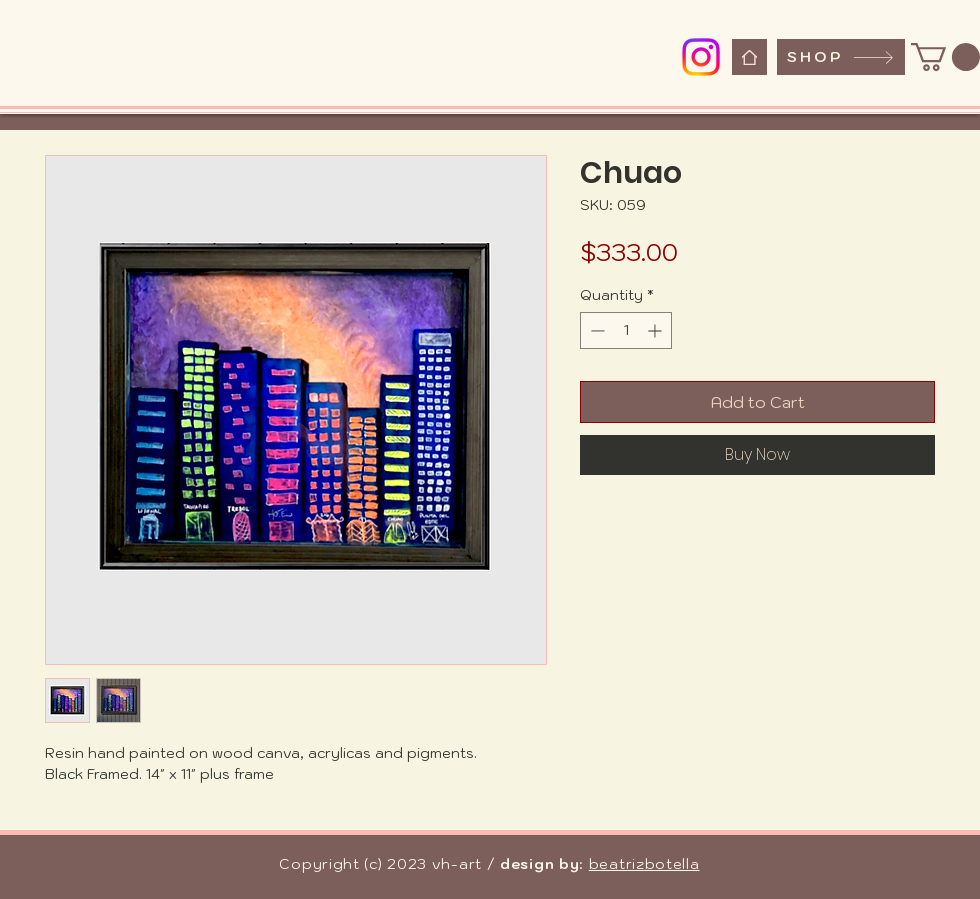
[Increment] (656, 330)
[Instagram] (701, 57)
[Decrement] (595, 330)
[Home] (749, 57)
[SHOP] (841, 57)
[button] (945, 57)
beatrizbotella (644, 864)
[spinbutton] (626, 330)
